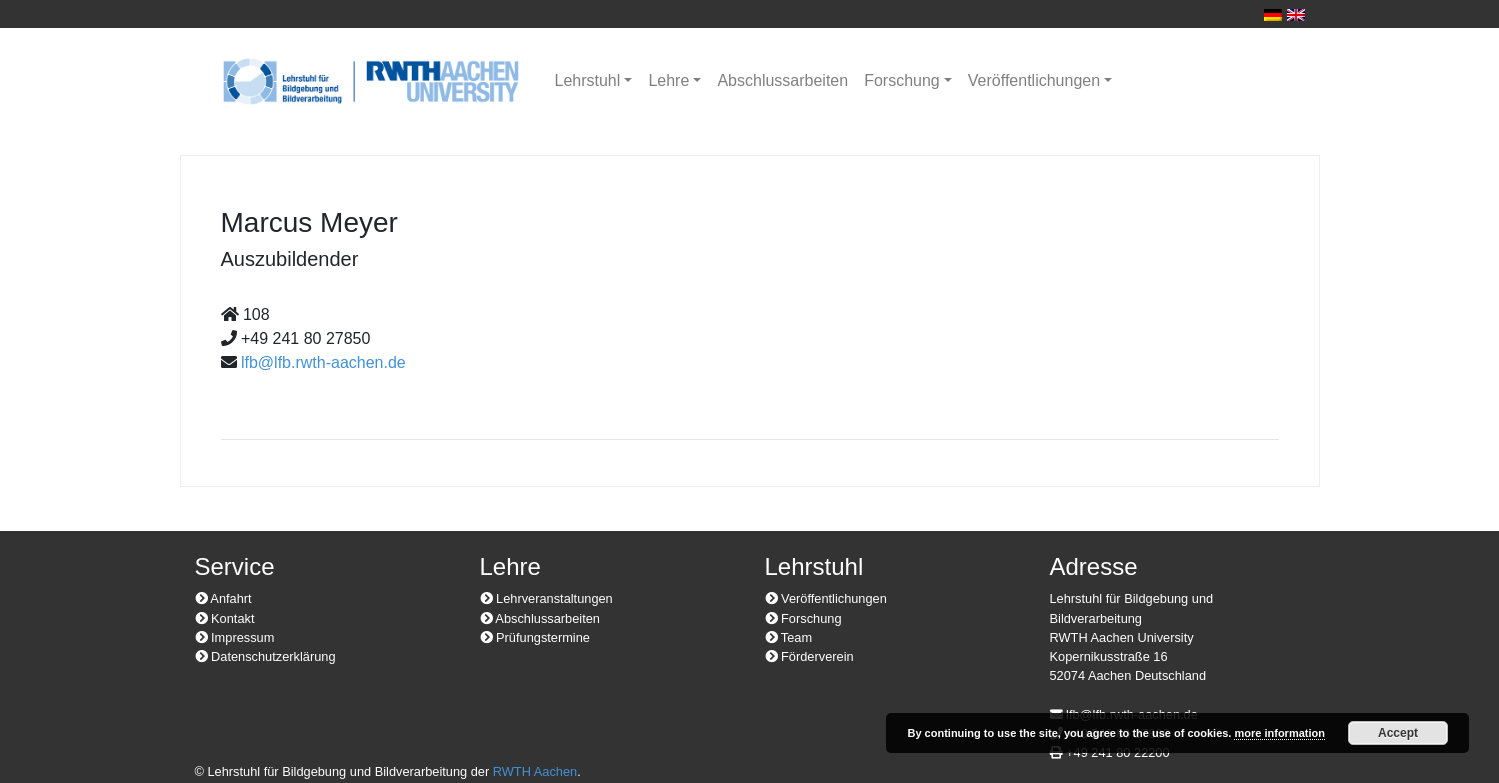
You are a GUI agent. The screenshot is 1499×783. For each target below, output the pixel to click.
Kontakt (225, 618)
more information (1279, 733)
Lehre (668, 80)
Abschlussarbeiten (782, 80)
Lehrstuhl (588, 80)
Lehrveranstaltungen (546, 598)
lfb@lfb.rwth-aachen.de (323, 362)
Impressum (235, 637)
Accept (1398, 733)
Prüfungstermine (535, 637)
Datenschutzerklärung (265, 656)
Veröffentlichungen (1034, 80)
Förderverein (809, 656)
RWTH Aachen (535, 771)
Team (789, 637)
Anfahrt (223, 598)
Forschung (902, 80)
